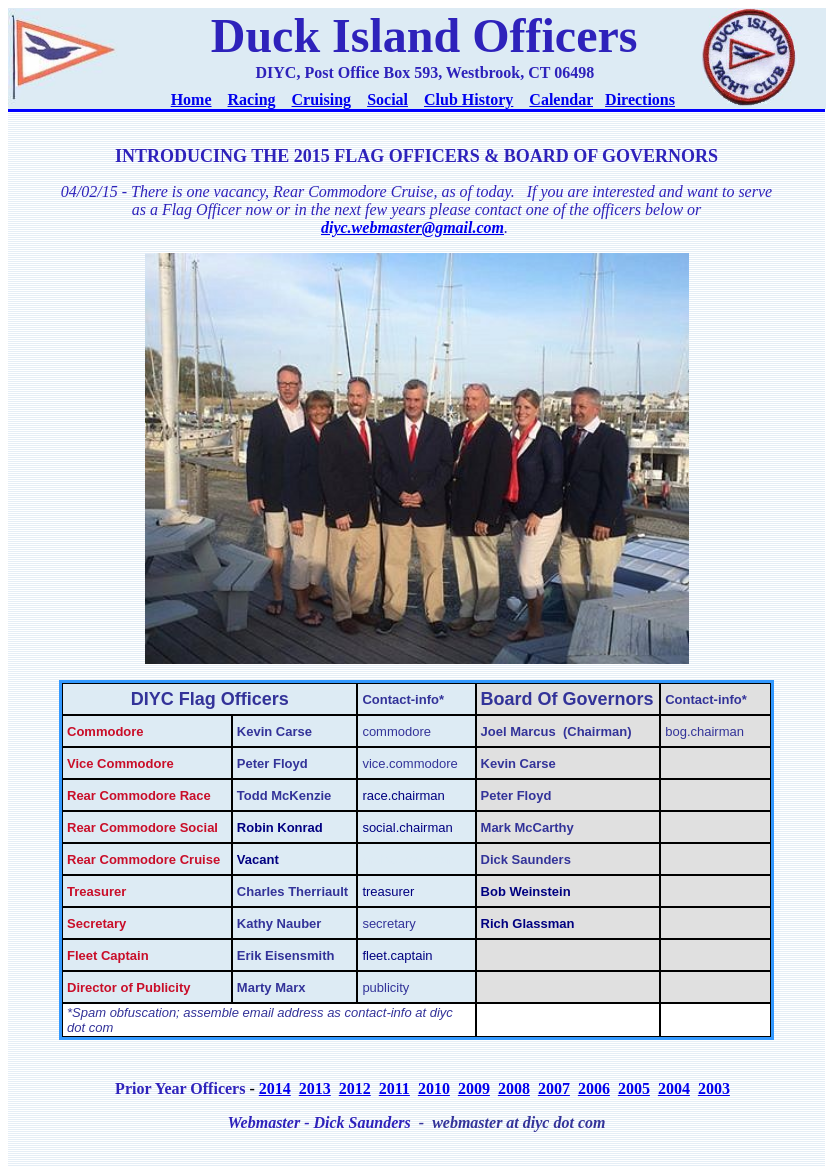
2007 (554, 1088)
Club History (468, 99)
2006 (594, 1088)
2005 (634, 1088)
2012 (355, 1088)
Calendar (561, 99)
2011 (394, 1088)
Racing (252, 99)
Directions (640, 99)
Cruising (322, 99)
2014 (275, 1088)
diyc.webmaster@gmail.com (412, 227)
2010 (434, 1088)
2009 (474, 1088)
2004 (674, 1088)
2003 (714, 1088)
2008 (514, 1088)
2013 (315, 1088)
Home (191, 99)
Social (387, 99)
